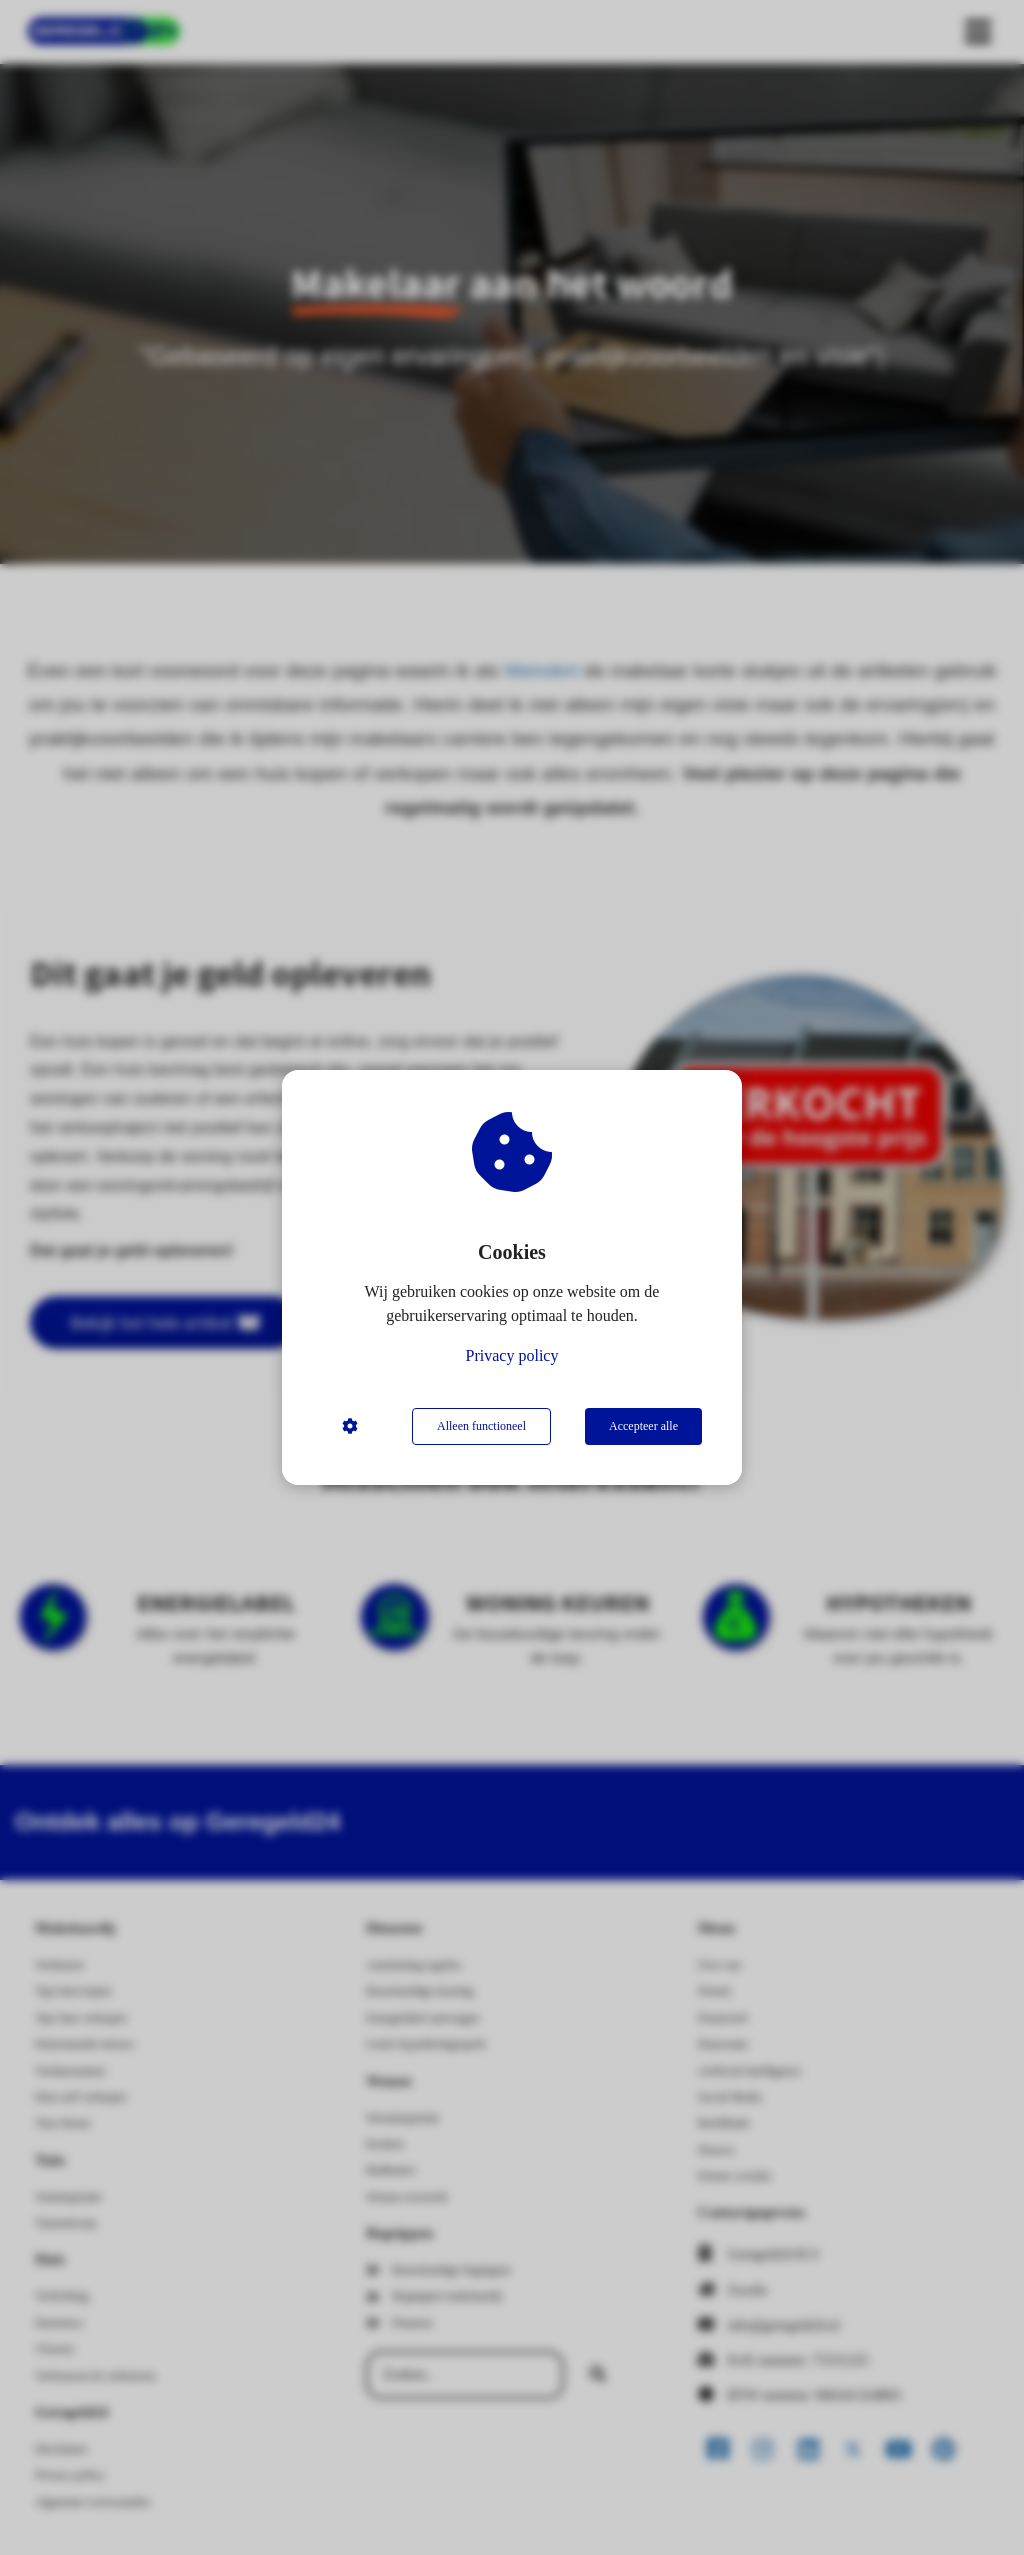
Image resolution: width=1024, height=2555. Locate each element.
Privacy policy (512, 1355)
